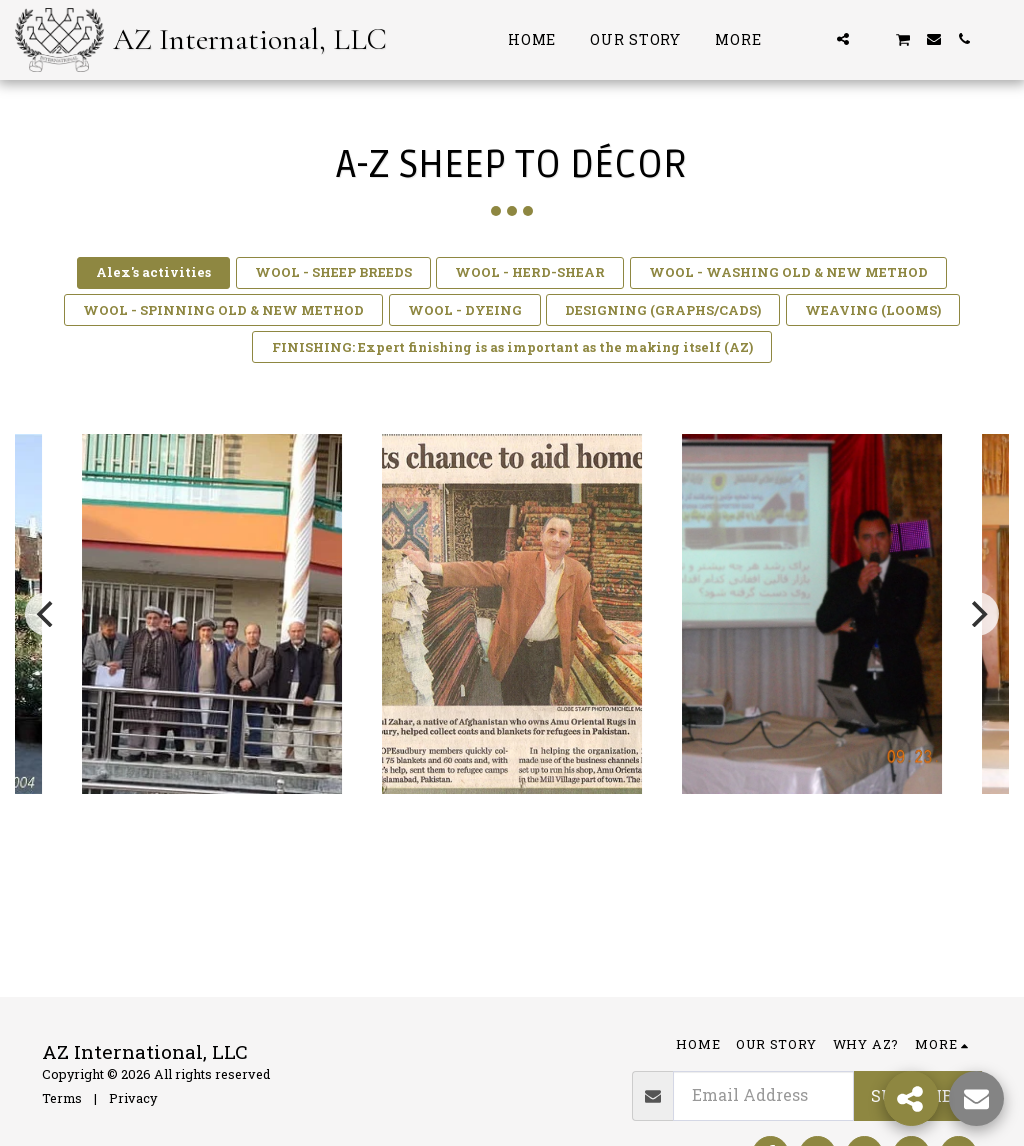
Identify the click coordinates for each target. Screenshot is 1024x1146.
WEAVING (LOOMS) (873, 310)
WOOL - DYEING (465, 310)
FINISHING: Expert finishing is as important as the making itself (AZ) (512, 347)
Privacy (133, 1098)
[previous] (47, 614)
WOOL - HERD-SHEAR (530, 272)
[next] (977, 614)
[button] (813, 39)
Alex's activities (153, 272)
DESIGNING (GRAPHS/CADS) (663, 310)
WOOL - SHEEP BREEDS (333, 272)
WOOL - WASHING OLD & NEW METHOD (788, 272)
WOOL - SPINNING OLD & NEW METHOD (223, 310)
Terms (62, 1098)
